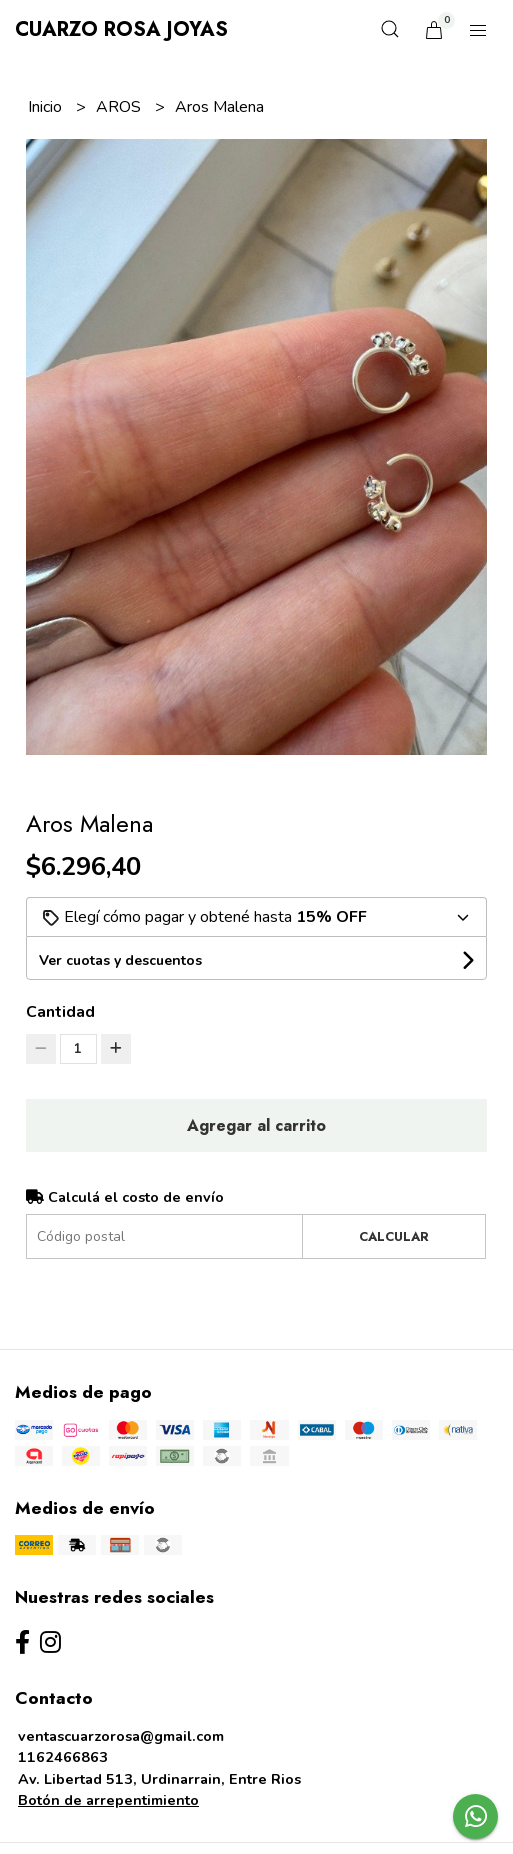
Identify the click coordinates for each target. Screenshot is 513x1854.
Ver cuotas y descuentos (120, 960)
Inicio (47, 107)
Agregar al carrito (256, 1125)
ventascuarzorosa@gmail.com (121, 1736)
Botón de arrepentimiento (108, 1800)
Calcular (394, 1236)
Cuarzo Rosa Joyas (121, 29)
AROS (120, 107)
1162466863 (63, 1757)
